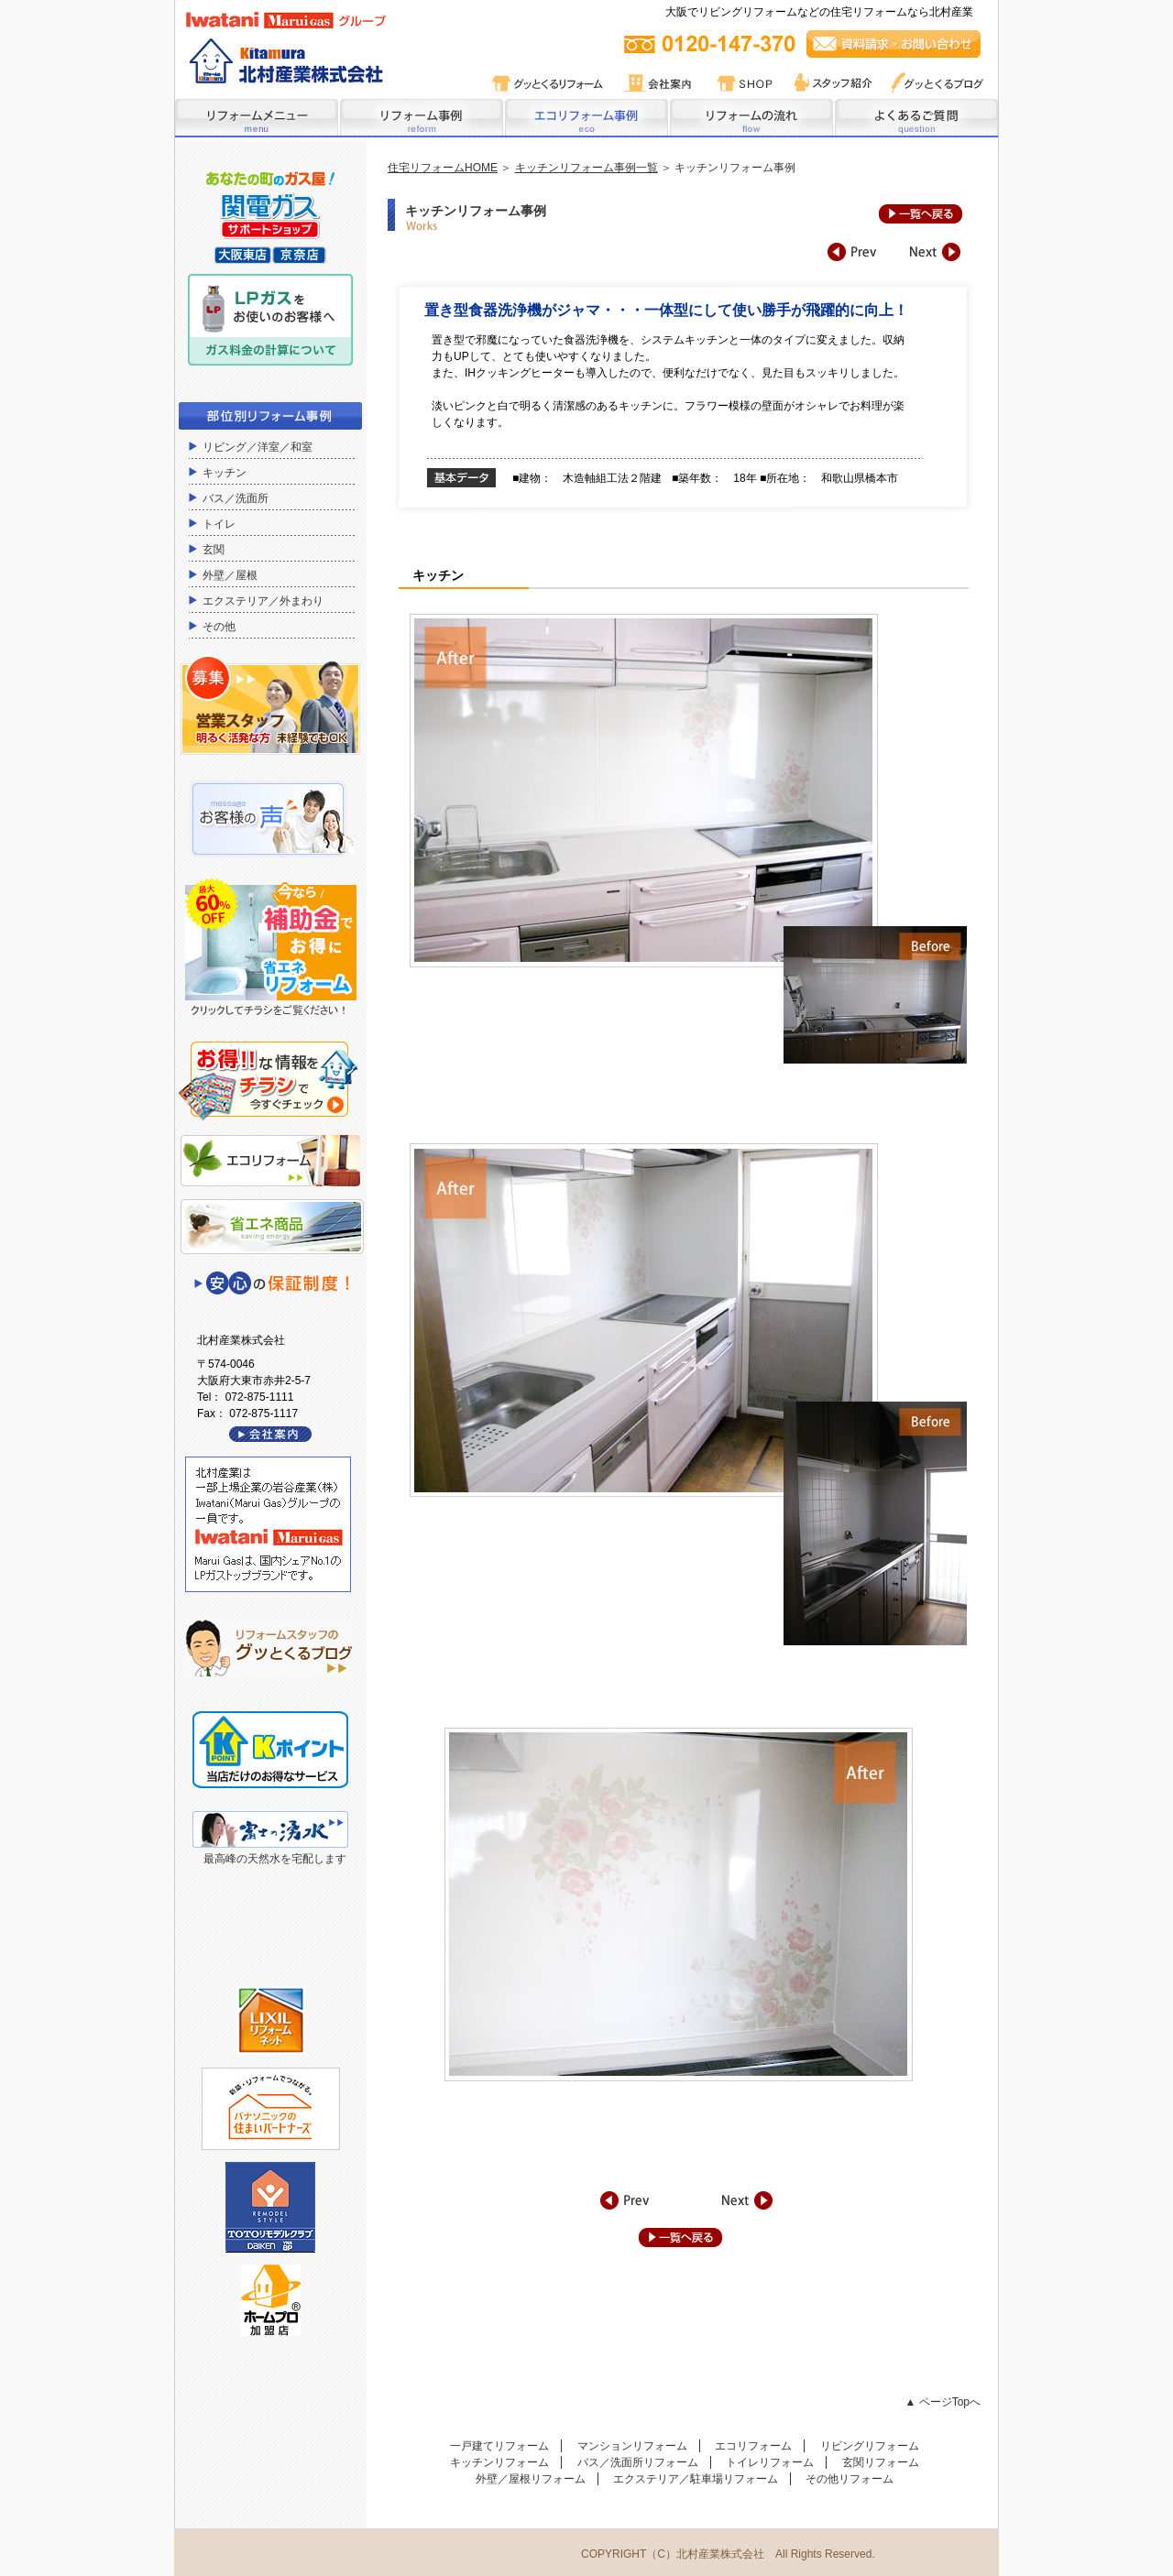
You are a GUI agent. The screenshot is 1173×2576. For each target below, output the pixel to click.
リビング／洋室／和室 (257, 447)
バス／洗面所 (236, 498)
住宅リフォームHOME (443, 167)
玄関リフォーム (880, 2462)
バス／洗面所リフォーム (637, 2462)
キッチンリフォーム (499, 2462)
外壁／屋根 (230, 575)
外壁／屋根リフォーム (531, 2478)
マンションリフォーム (632, 2446)
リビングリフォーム (869, 2446)
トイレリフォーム (770, 2462)
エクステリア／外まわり (263, 601)
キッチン (225, 472)
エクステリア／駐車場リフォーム (695, 2478)
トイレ (219, 524)
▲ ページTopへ (942, 2402)
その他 (219, 626)
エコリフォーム (753, 2446)
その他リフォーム (849, 2478)
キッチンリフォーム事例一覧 (586, 167)
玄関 (214, 549)
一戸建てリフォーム (499, 2446)
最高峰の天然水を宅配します (274, 1858)
